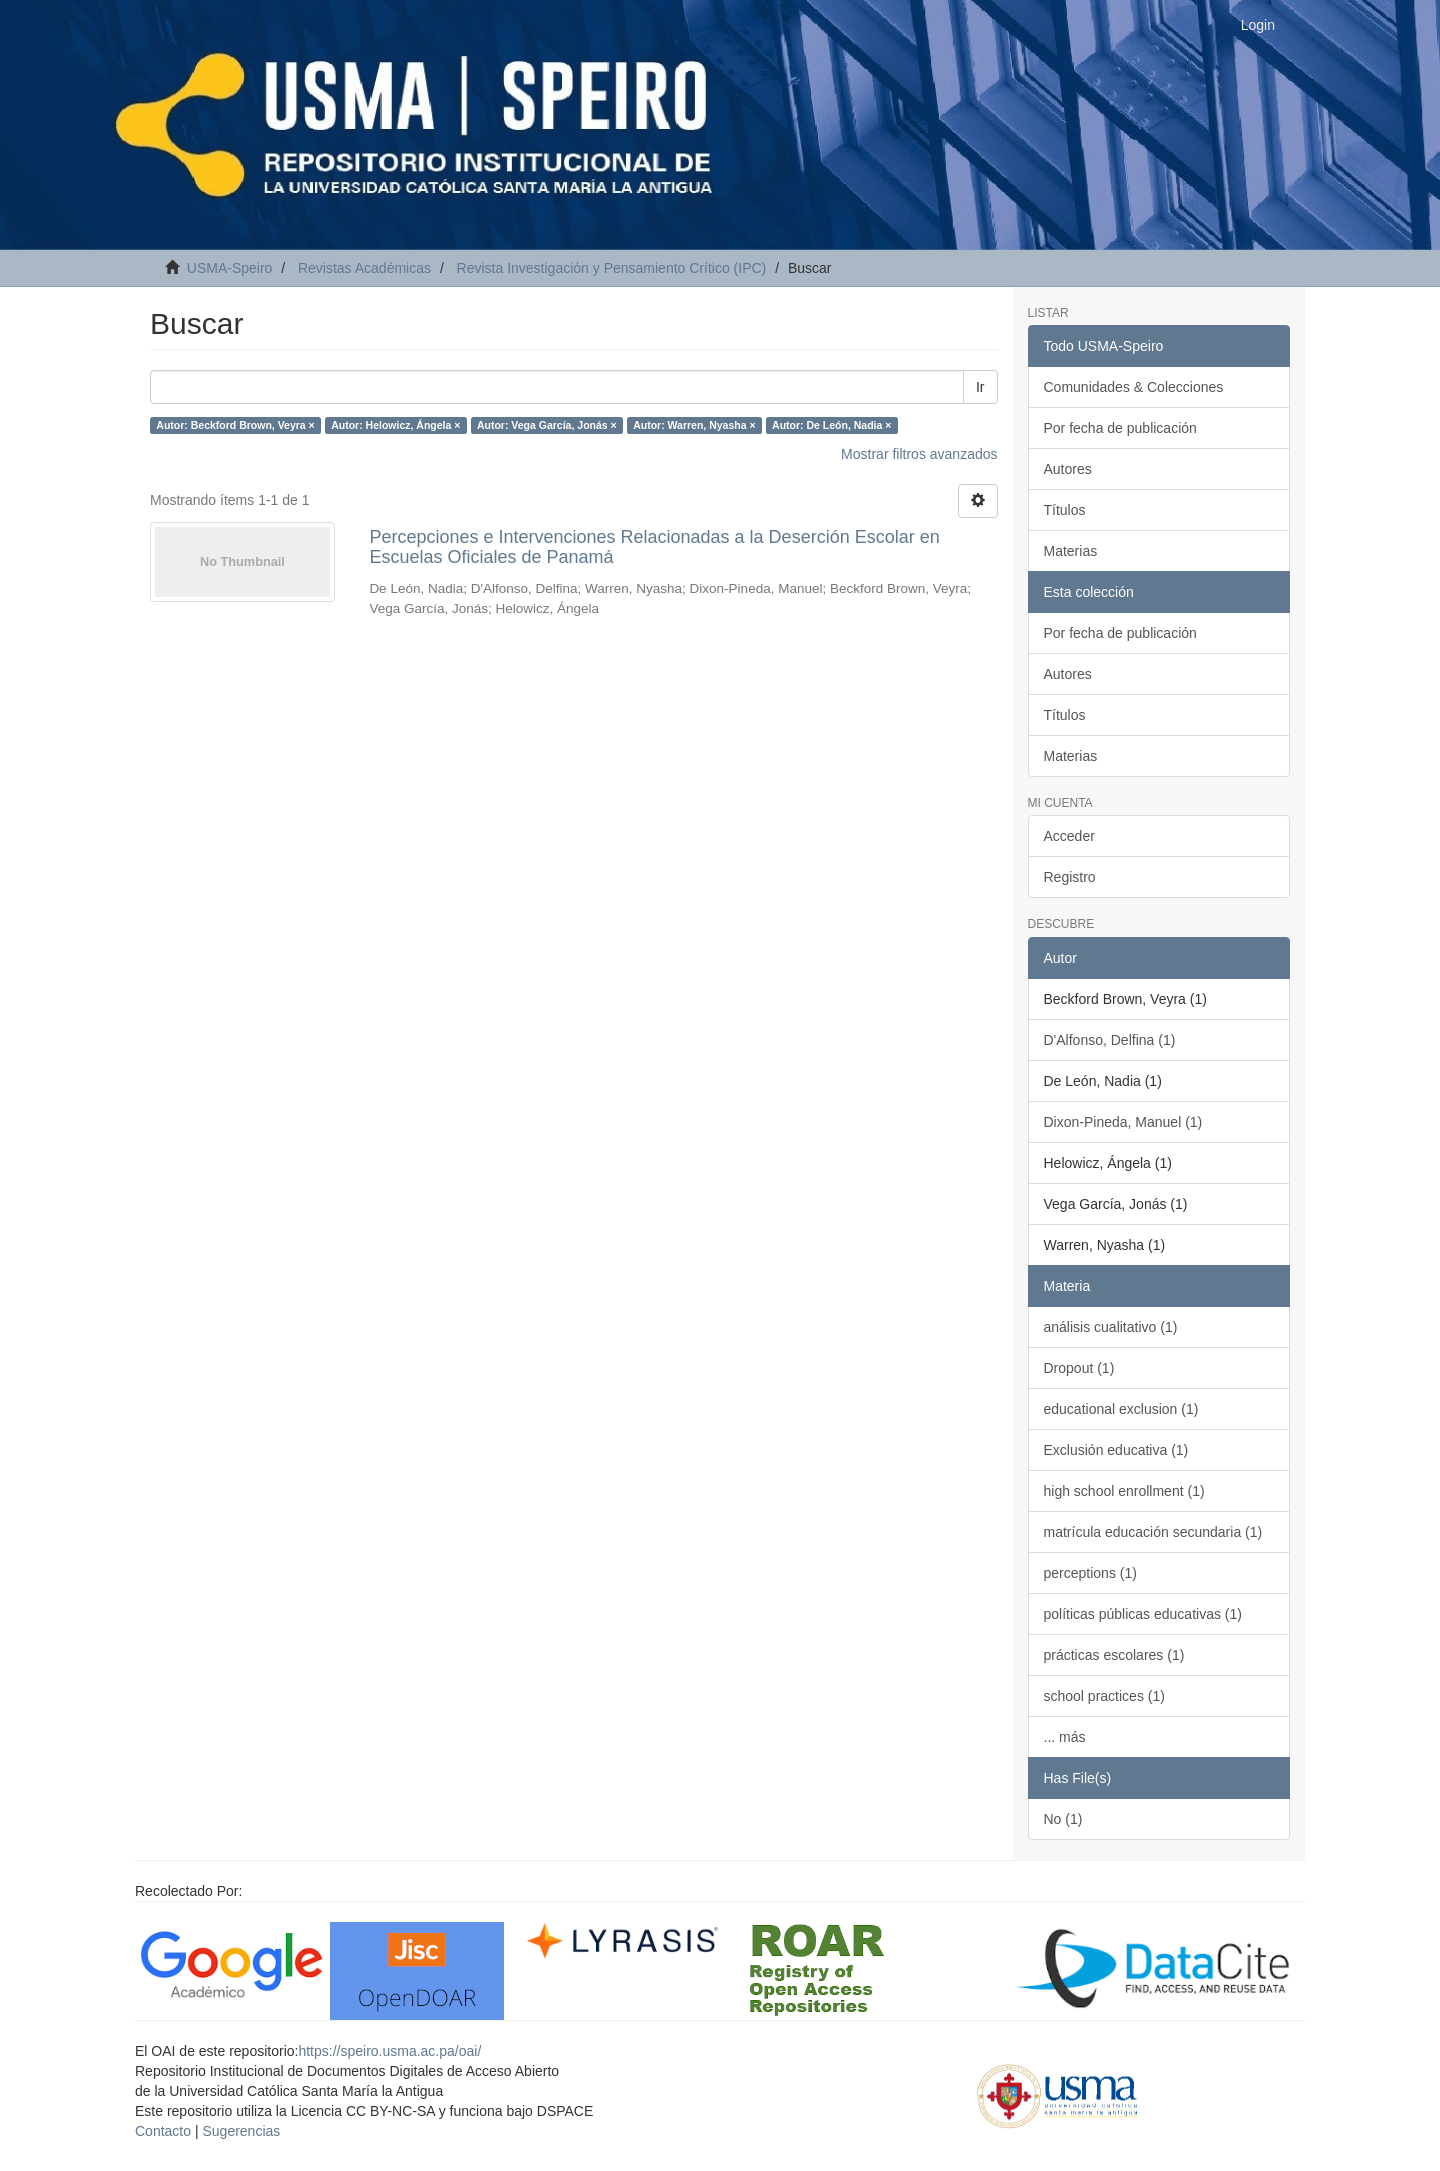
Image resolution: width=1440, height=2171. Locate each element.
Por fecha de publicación (1120, 428)
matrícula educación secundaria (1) (1153, 1532)
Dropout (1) (1079, 1368)
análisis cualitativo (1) (1111, 1327)
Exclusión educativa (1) (1116, 1450)
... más (1065, 1737)
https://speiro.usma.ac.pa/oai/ (389, 2051)
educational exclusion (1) (1121, 1409)
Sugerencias (241, 2131)
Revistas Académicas (364, 268)
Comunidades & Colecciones (1134, 387)
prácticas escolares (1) (1114, 1655)
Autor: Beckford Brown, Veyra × (235, 425)
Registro (1070, 877)
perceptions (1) (1090, 1573)
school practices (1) (1104, 1696)
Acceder (1069, 836)
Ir (980, 387)
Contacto (163, 2131)
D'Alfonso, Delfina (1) (1110, 1040)
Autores (1068, 469)
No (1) (1063, 1819)
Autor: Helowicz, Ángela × (395, 425)
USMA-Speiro (230, 268)
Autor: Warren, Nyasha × (694, 425)
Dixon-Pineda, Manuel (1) (1123, 1122)
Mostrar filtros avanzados (919, 454)
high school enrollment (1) (1124, 1491)
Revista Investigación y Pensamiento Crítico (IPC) (612, 268)
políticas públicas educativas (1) (1143, 1614)
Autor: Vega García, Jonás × (547, 425)
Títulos (1065, 510)
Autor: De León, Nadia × (831, 425)
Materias (1071, 551)
